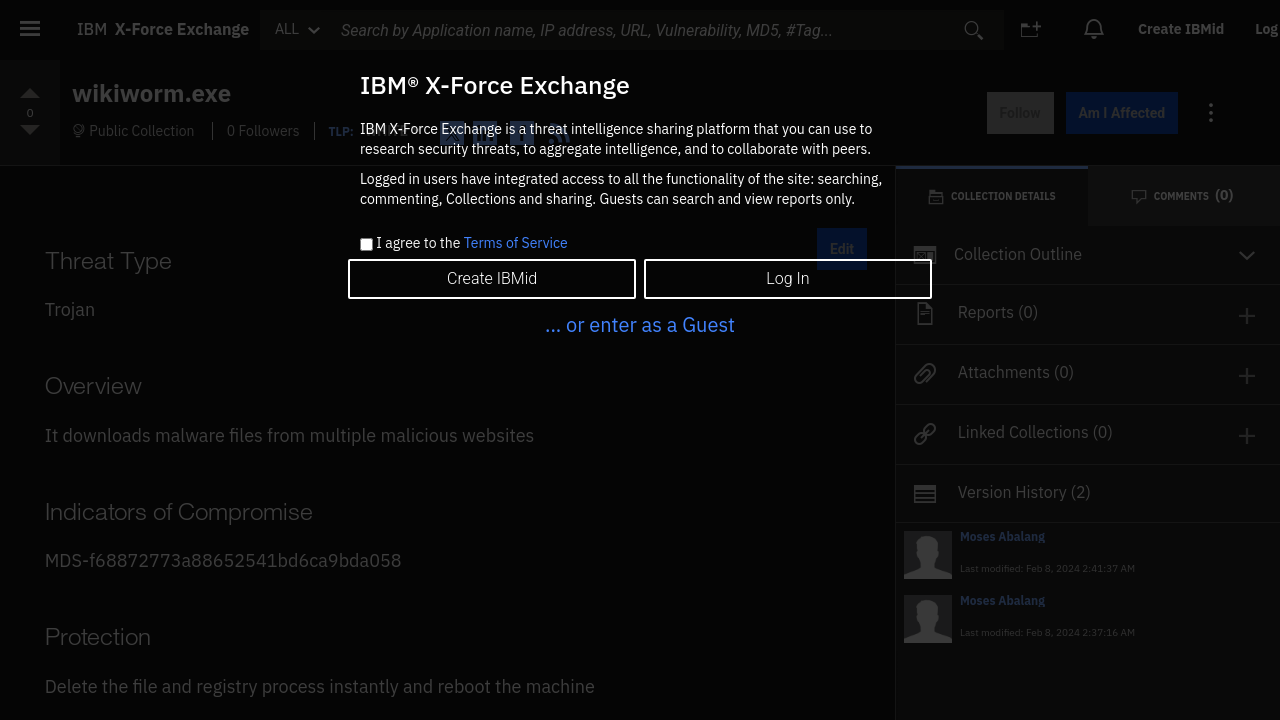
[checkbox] (366, 244)
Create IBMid (492, 278)
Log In (787, 278)
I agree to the (471, 244)
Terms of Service (516, 243)
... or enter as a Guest (640, 324)
